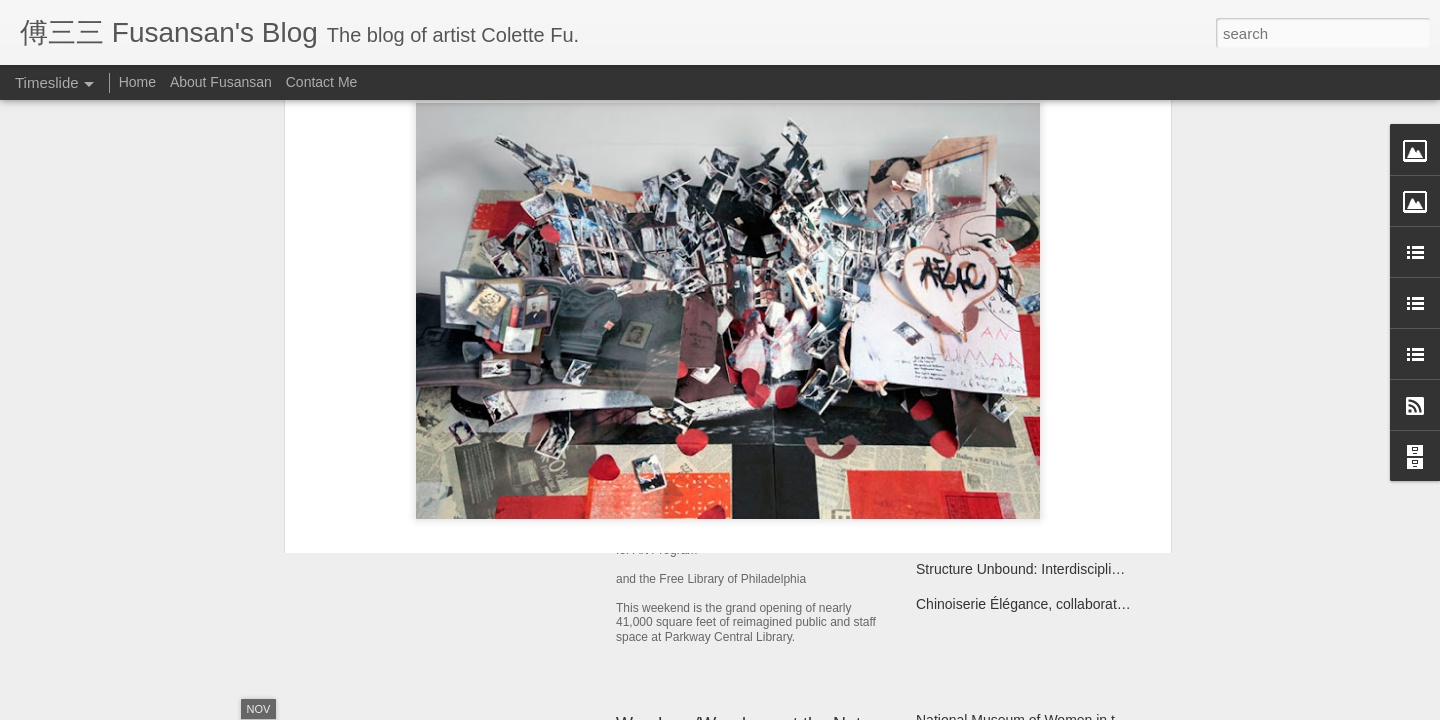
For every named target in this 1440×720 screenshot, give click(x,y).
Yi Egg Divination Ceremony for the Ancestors (1058, 429)
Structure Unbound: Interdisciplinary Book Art (1055, 569)
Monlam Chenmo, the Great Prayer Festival (1051, 534)
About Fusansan (221, 82)
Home (137, 82)
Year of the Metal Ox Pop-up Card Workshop (523, 464)
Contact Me (322, 82)
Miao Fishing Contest (982, 499)
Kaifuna (939, 464)
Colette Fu (807, 257)
